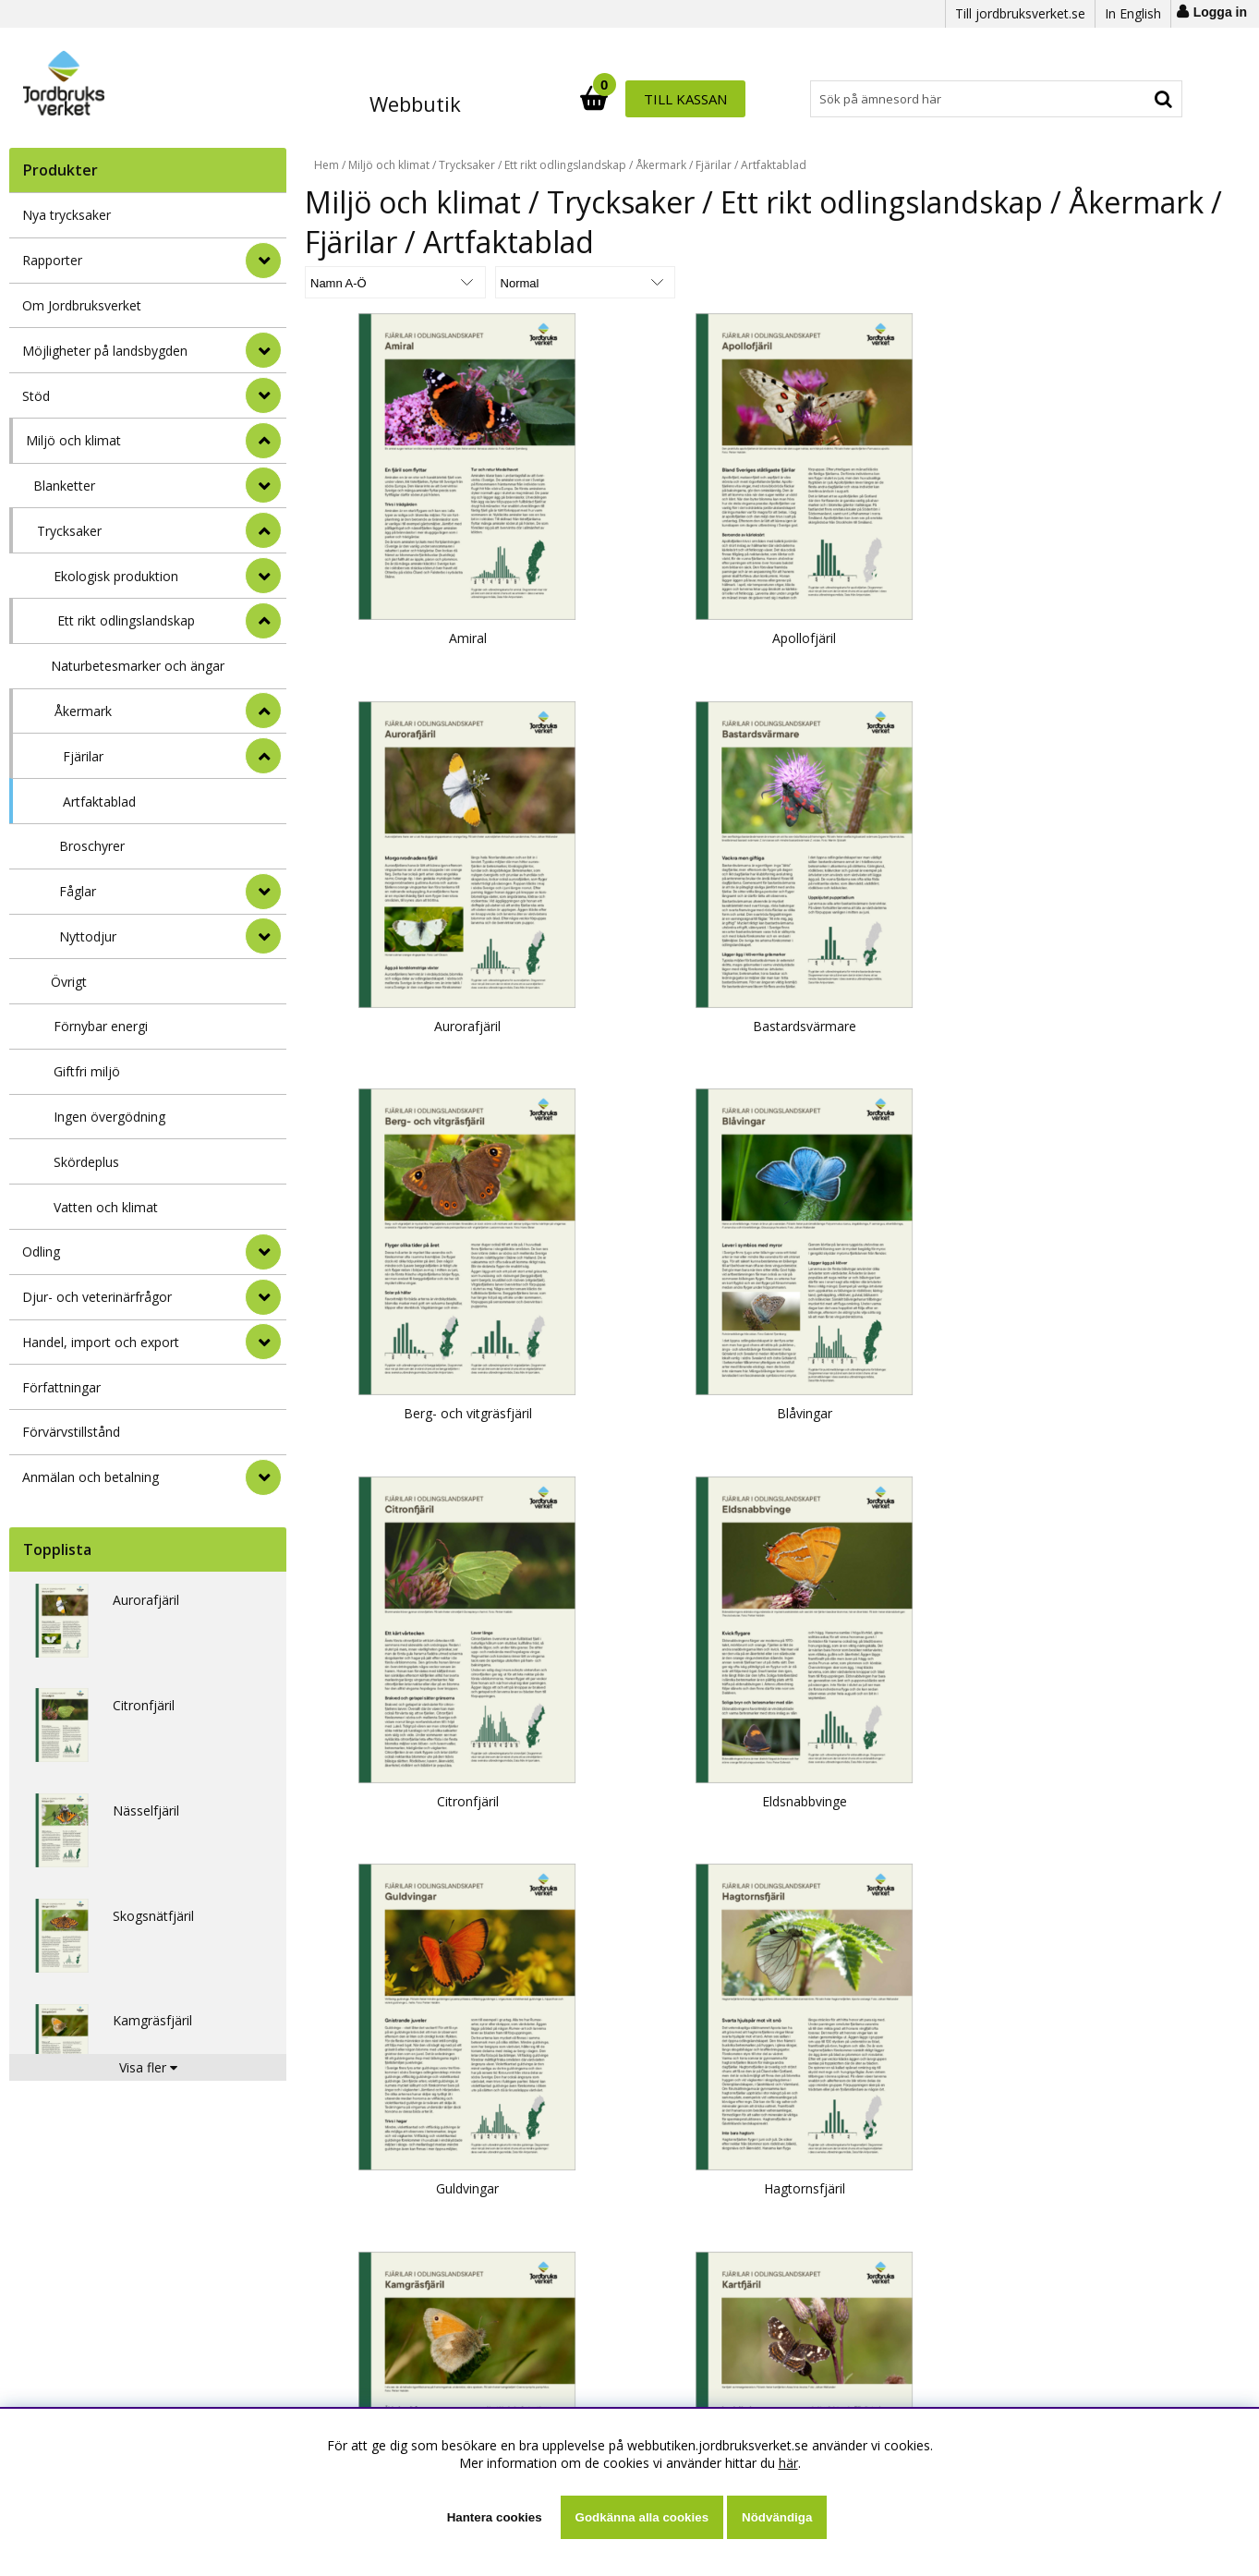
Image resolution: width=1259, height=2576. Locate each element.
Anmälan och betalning (90, 1477)
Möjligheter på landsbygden (105, 350)
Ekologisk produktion (116, 576)
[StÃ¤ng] (263, 440)
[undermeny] (263, 485)
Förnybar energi (101, 1026)
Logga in (1220, 12)
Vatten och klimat (106, 1207)
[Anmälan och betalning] (263, 1477)
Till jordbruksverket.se (1020, 13)
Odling (41, 1251)
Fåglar (77, 891)
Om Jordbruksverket (81, 305)
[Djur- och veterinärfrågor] (263, 1297)
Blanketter (64, 485)
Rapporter (52, 260)
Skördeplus (86, 1162)
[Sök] (711, 98)
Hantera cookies (494, 2517)
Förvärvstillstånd (71, 1431)
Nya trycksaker (66, 215)
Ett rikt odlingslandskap (126, 620)
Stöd (36, 396)
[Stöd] (263, 395)
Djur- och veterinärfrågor (97, 1297)
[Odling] (263, 1251)
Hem (326, 165)
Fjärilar (83, 756)
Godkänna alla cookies (641, 2517)
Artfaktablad (99, 801)
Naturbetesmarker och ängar (137, 665)
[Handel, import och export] (263, 1341)
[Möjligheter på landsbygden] (263, 350)
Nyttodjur (87, 936)
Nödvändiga (777, 2517)
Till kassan (1122, 99)
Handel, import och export (100, 1342)
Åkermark (83, 711)
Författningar (61, 1387)
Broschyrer (92, 846)
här (788, 2463)
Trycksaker (69, 531)
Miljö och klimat (73, 440)
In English (1133, 13)
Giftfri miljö (87, 1071)
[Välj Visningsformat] (522, 282)
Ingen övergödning (109, 1116)
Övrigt (69, 981)
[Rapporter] (263, 260)
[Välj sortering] (374, 282)
